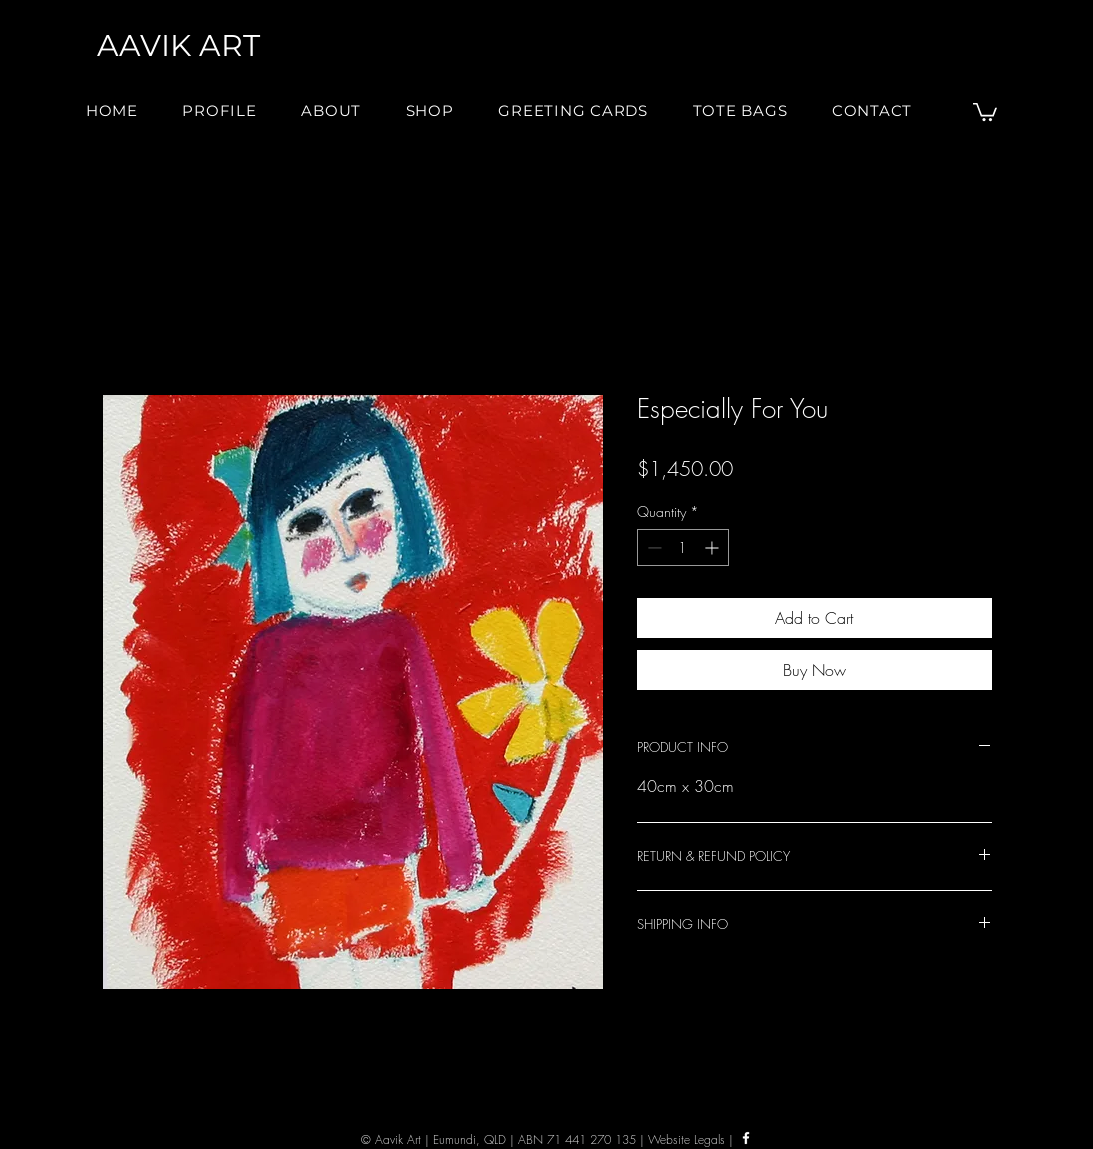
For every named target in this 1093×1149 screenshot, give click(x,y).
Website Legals (686, 1139)
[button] (331, 110)
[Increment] (713, 547)
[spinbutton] (683, 547)
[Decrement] (652, 547)
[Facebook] (746, 1138)
